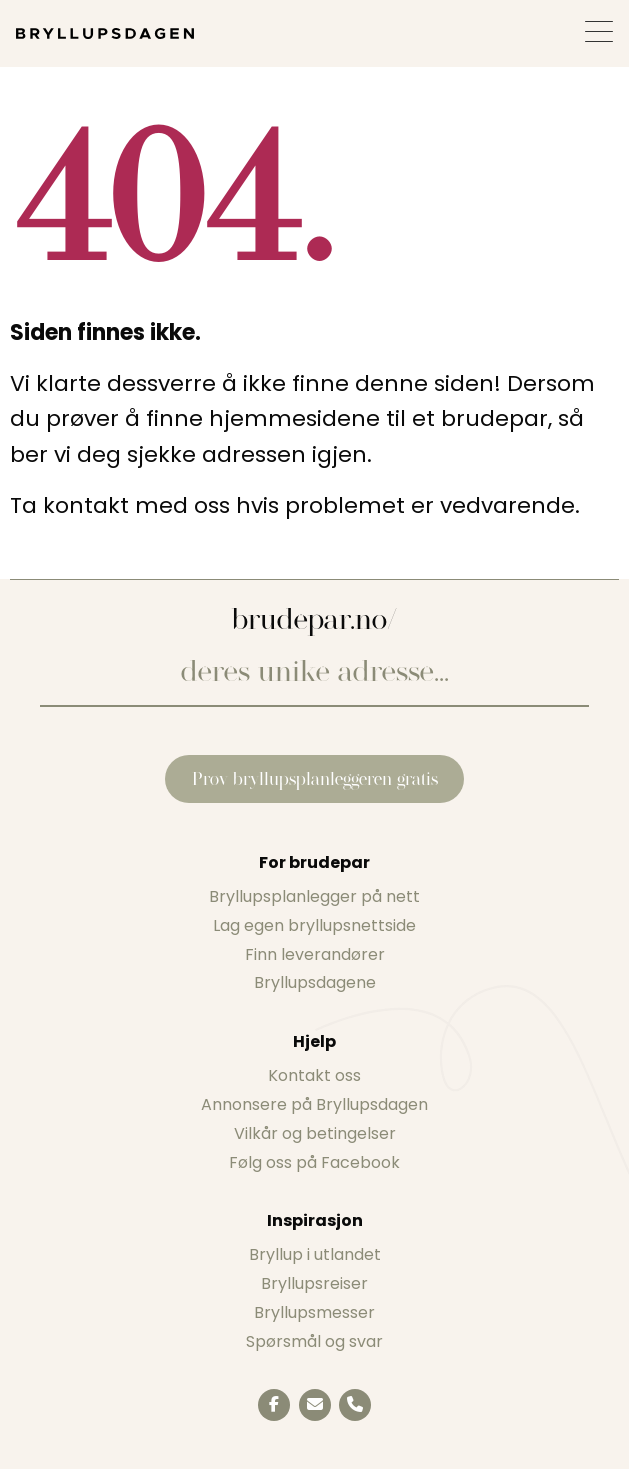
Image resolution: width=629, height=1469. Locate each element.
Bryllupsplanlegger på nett (314, 896)
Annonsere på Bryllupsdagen (314, 1104)
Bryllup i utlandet (315, 1254)
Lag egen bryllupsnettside (314, 925)
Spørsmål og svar (314, 1341)
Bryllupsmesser (314, 1312)
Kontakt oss (314, 1075)
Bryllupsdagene (315, 982)
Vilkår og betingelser (315, 1133)
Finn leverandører (315, 954)
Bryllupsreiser (314, 1283)
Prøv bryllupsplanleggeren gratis (315, 778)
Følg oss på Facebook (314, 1162)
